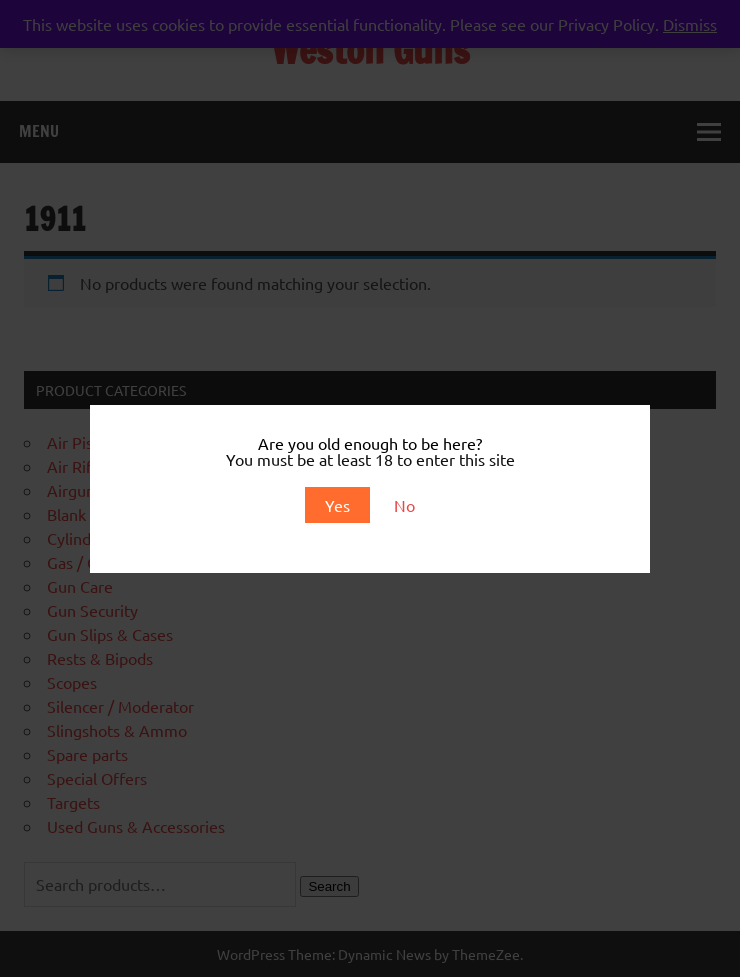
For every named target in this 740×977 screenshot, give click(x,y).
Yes (337, 505)
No (404, 505)
